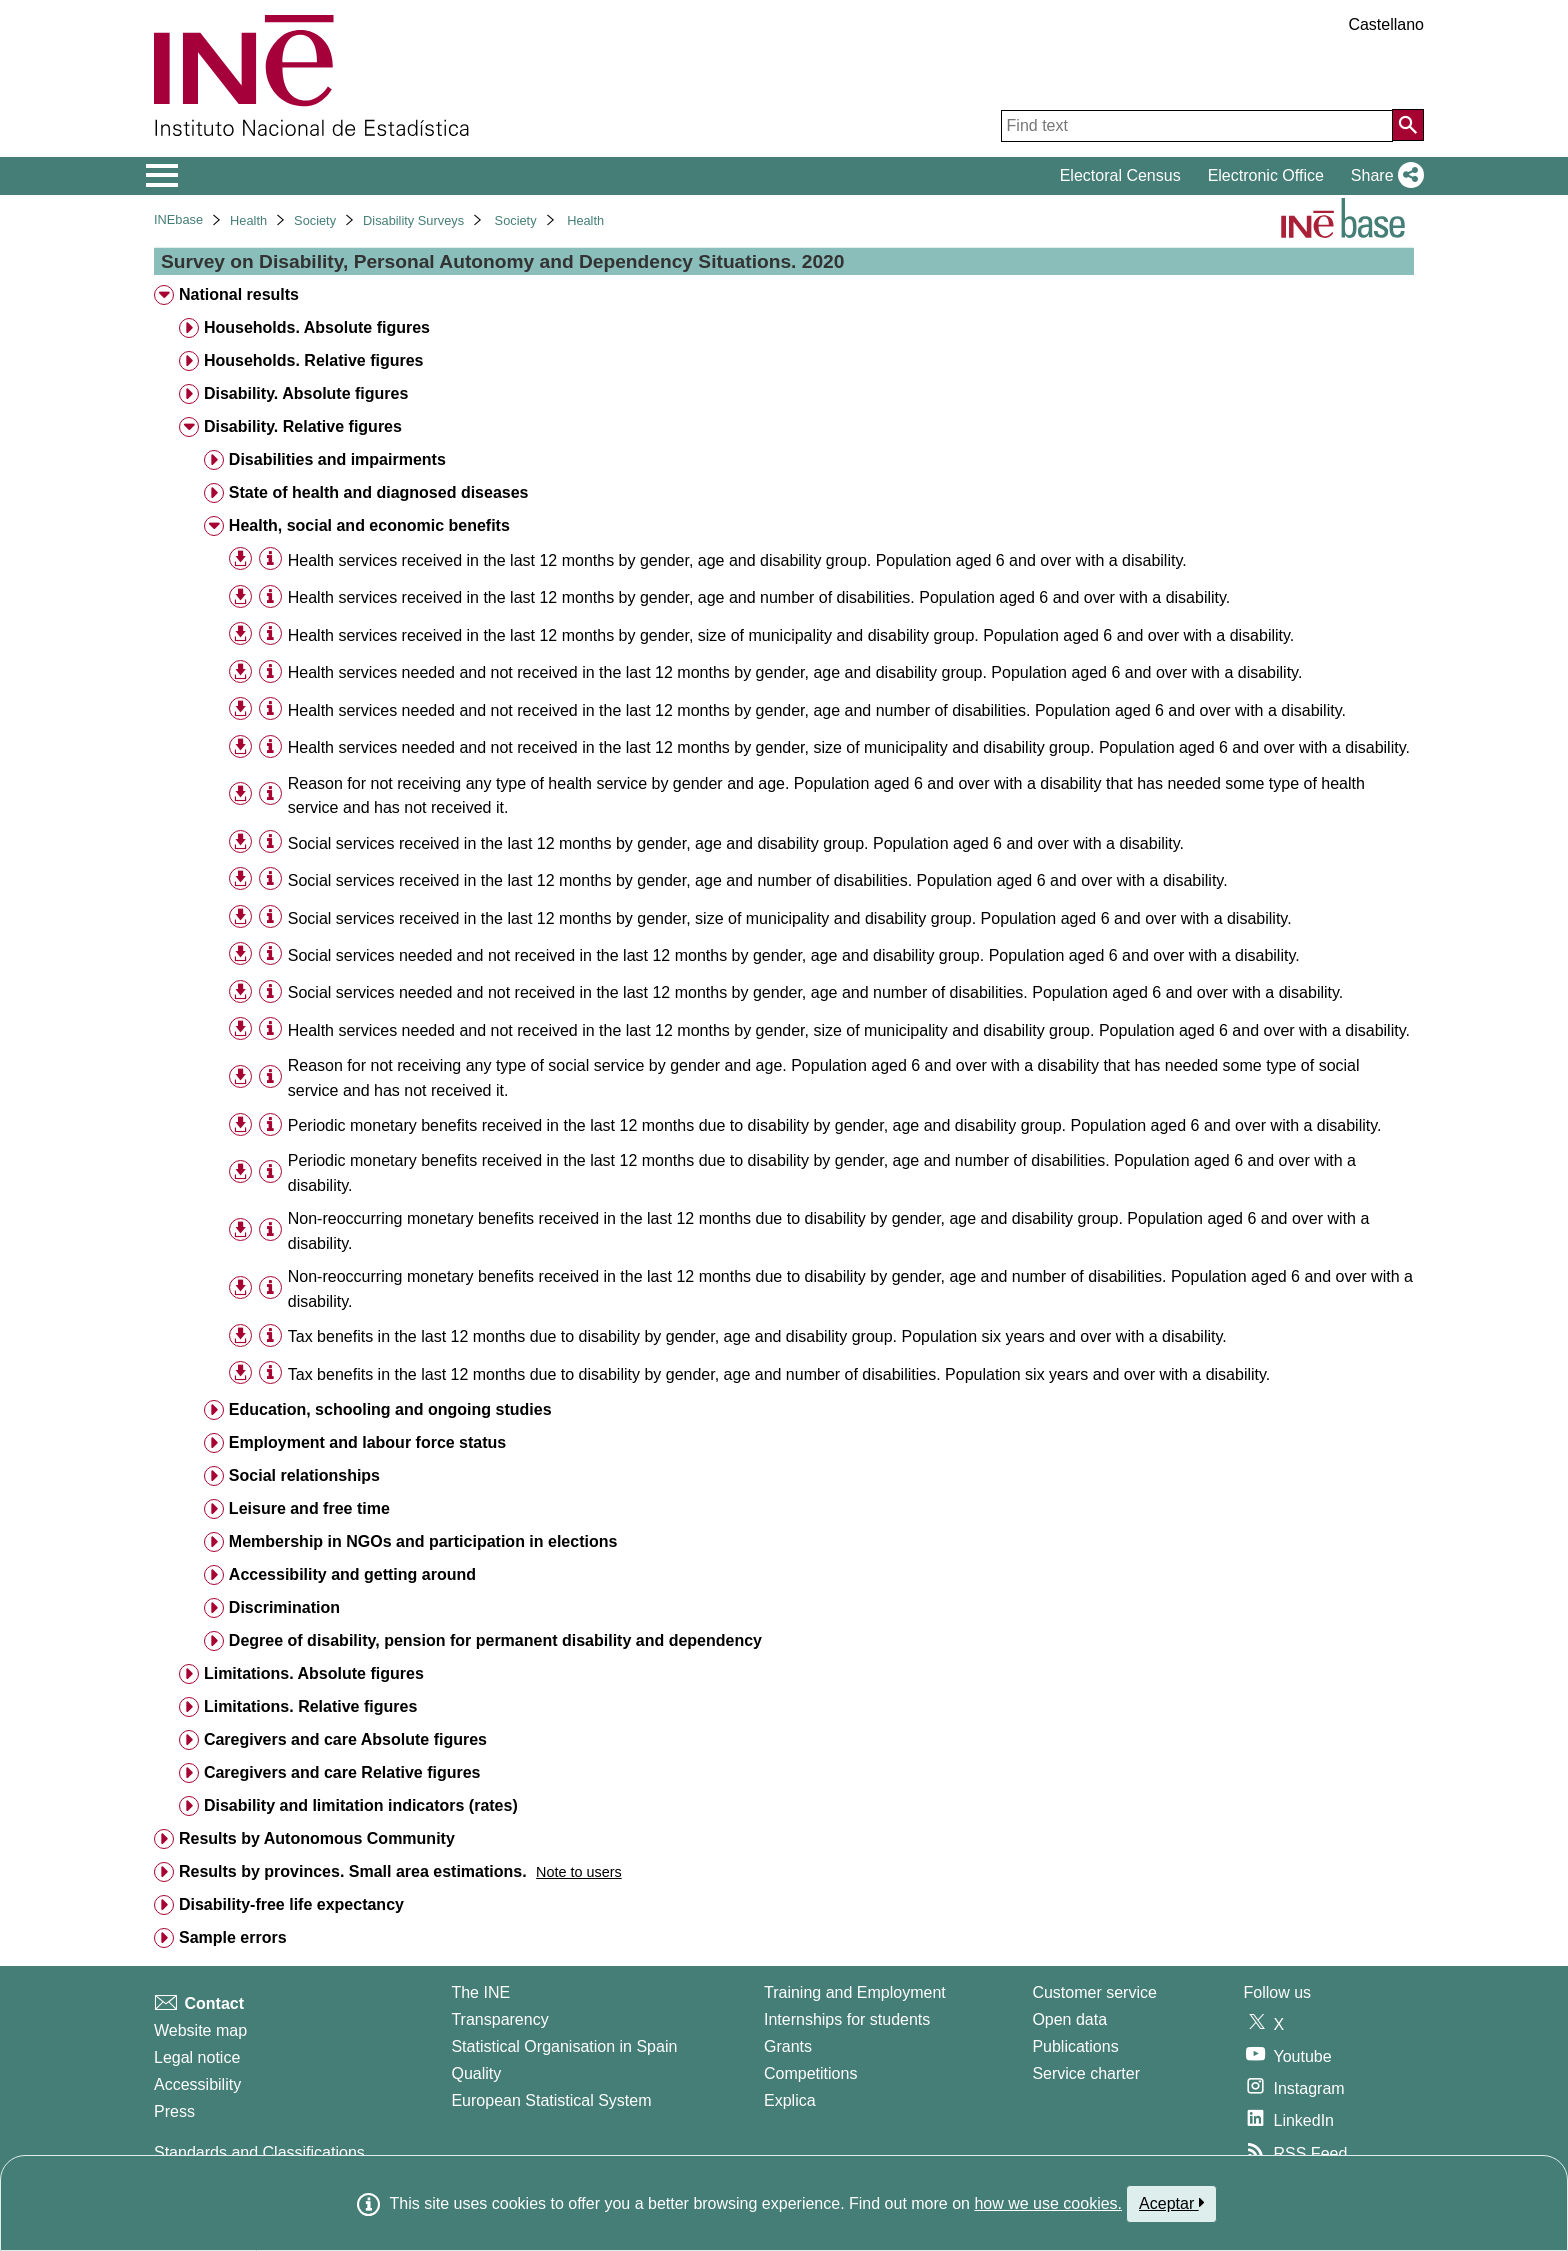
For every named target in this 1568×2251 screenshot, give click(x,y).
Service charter (1086, 2073)
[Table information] (270, 559)
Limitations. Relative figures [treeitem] (310, 1706)
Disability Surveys (413, 220)
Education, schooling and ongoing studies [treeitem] (390, 1409)
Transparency (499, 2019)
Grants (788, 2046)
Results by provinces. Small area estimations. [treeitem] (353, 1871)
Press (174, 2111)
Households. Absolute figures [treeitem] (317, 327)
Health (248, 220)
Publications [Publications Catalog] (1075, 2046)
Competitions (810, 2073)
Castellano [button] (1386, 24)
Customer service (1094, 1992)
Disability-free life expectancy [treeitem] (291, 1904)
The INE (480, 1992)
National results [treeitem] (239, 294)
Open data (1069, 2019)
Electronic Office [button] (1266, 175)
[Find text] (1197, 126)
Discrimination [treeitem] (284, 1607)
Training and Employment (855, 1992)
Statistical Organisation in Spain (564, 2046)
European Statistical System (551, 2100)
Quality (476, 2073)
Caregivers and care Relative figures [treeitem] (342, 1772)
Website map (200, 2030)
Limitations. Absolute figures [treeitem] (314, 1673)
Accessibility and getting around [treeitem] (352, 1574)
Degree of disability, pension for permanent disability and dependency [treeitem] (495, 1640)
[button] (1383, 176)
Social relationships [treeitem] (304, 1475)
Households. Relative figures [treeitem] (314, 360)
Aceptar (1171, 2203)
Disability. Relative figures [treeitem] (303, 426)
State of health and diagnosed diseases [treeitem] (379, 492)
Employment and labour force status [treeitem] (367, 1442)
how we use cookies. (1048, 2203)
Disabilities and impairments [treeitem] (337, 459)
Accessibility (197, 2084)
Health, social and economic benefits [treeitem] (369, 525)
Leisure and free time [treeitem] (309, 1508)
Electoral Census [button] (1120, 175)
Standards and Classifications (259, 2152)
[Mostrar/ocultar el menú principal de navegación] (162, 176)
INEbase (178, 219)
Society (315, 220)
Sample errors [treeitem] (233, 1937)
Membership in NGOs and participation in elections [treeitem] (423, 1541)
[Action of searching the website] (1408, 125)
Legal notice (197, 2057)
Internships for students (847, 2019)
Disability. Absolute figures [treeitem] (306, 393)
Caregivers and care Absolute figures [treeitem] (345, 1739)
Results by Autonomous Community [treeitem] (317, 1838)
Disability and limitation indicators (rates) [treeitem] (361, 1805)
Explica (790, 2100)
